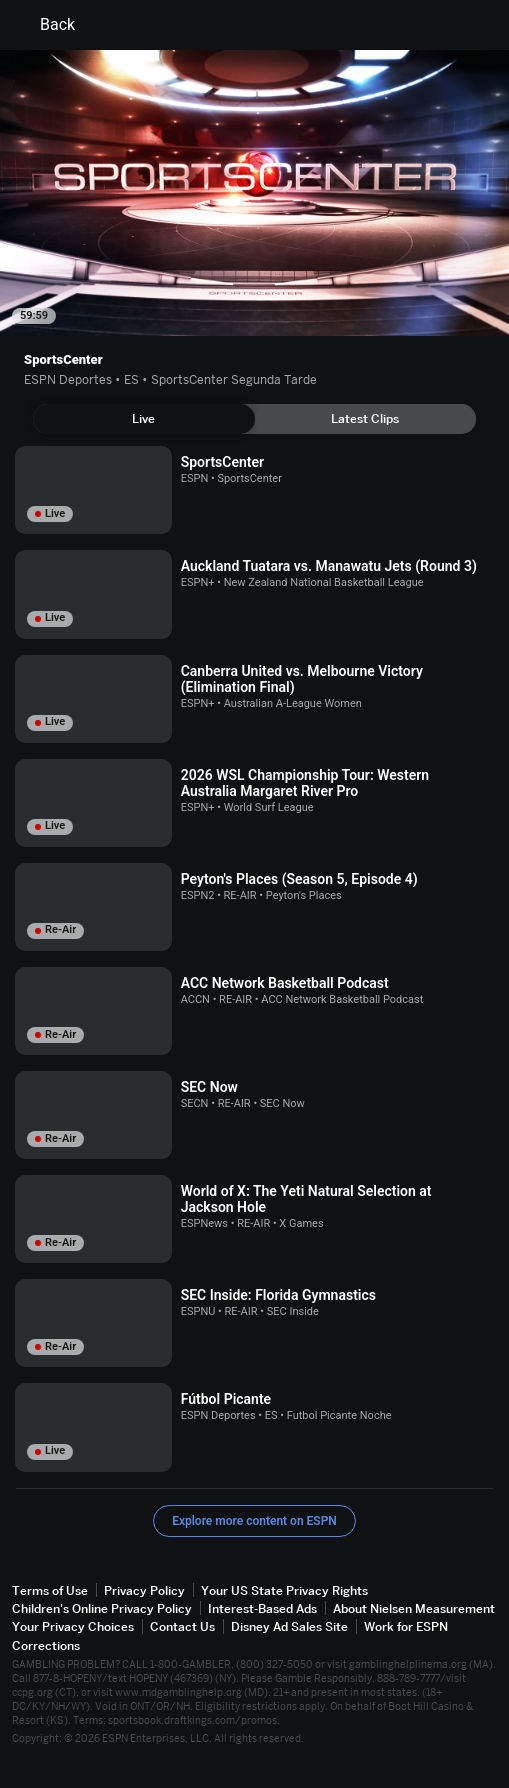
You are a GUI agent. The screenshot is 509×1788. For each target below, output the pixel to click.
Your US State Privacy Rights (284, 1590)
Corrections (46, 1645)
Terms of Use (50, 1590)
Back (45, 25)
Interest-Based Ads (262, 1608)
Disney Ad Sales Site (289, 1626)
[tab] (144, 419)
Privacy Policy (144, 1590)
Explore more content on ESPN (254, 1521)
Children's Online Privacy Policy (102, 1608)
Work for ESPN (406, 1626)
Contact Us (182, 1626)
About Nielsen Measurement (414, 1608)
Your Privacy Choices (73, 1626)
